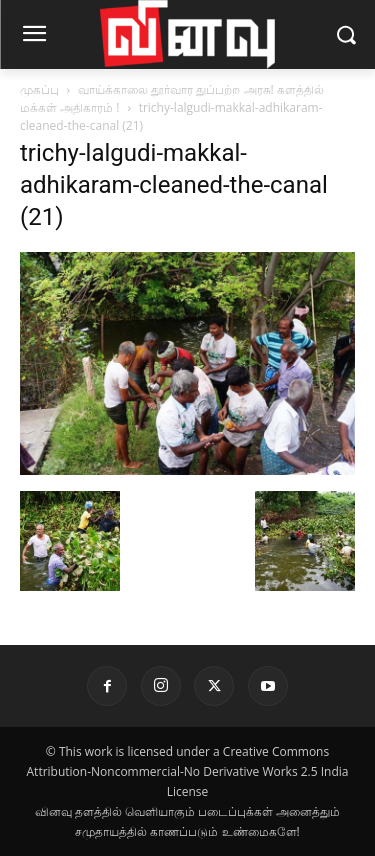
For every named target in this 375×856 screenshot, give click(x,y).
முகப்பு (39, 89)
